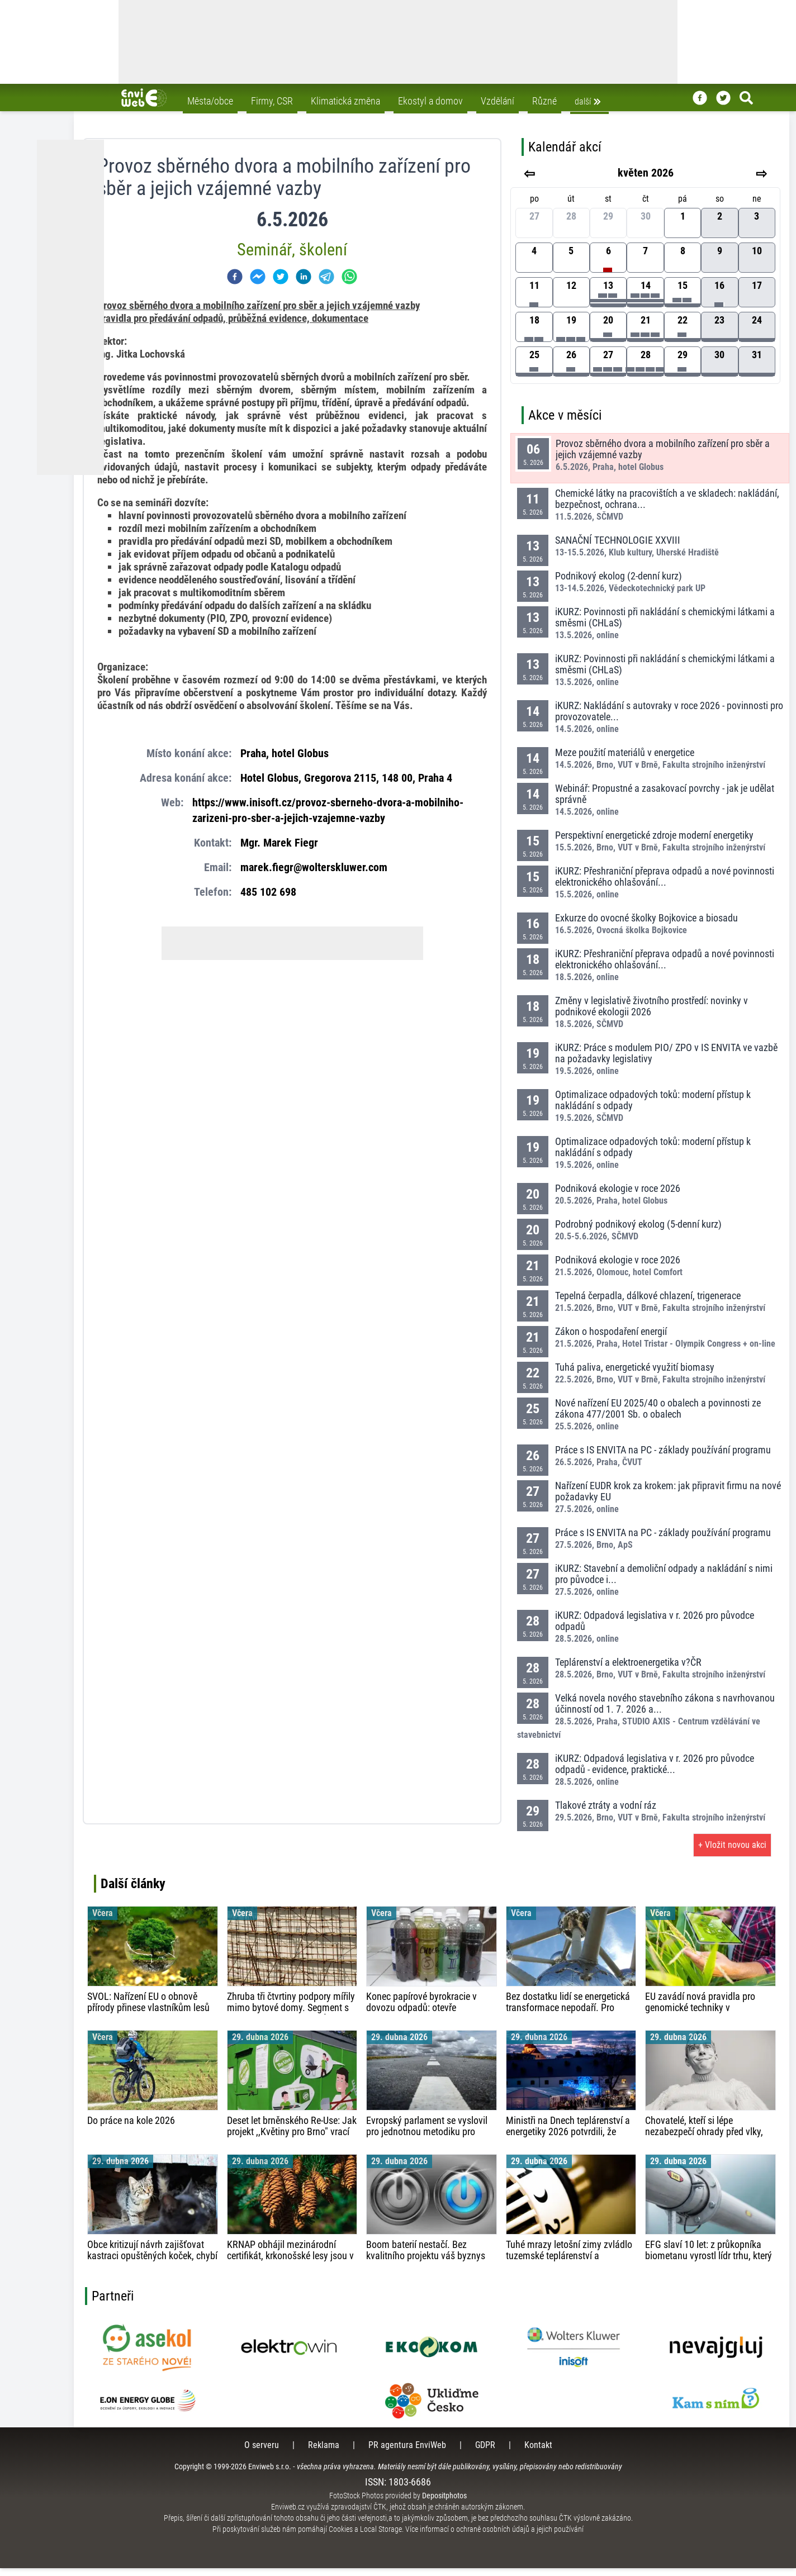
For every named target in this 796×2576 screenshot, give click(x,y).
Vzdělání (481, 101)
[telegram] (326, 285)
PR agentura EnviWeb (407, 2452)
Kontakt (538, 2452)
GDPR (485, 2452)
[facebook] (235, 285)
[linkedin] (303, 285)
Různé (528, 101)
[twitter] (280, 285)
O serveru (261, 2452)
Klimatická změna (329, 101)
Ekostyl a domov (414, 101)
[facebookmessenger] (258, 285)
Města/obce (194, 101)
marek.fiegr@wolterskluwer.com (313, 875)
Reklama (323, 2452)
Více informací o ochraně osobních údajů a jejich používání (494, 2536)
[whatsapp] (349, 285)
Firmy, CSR (256, 101)
